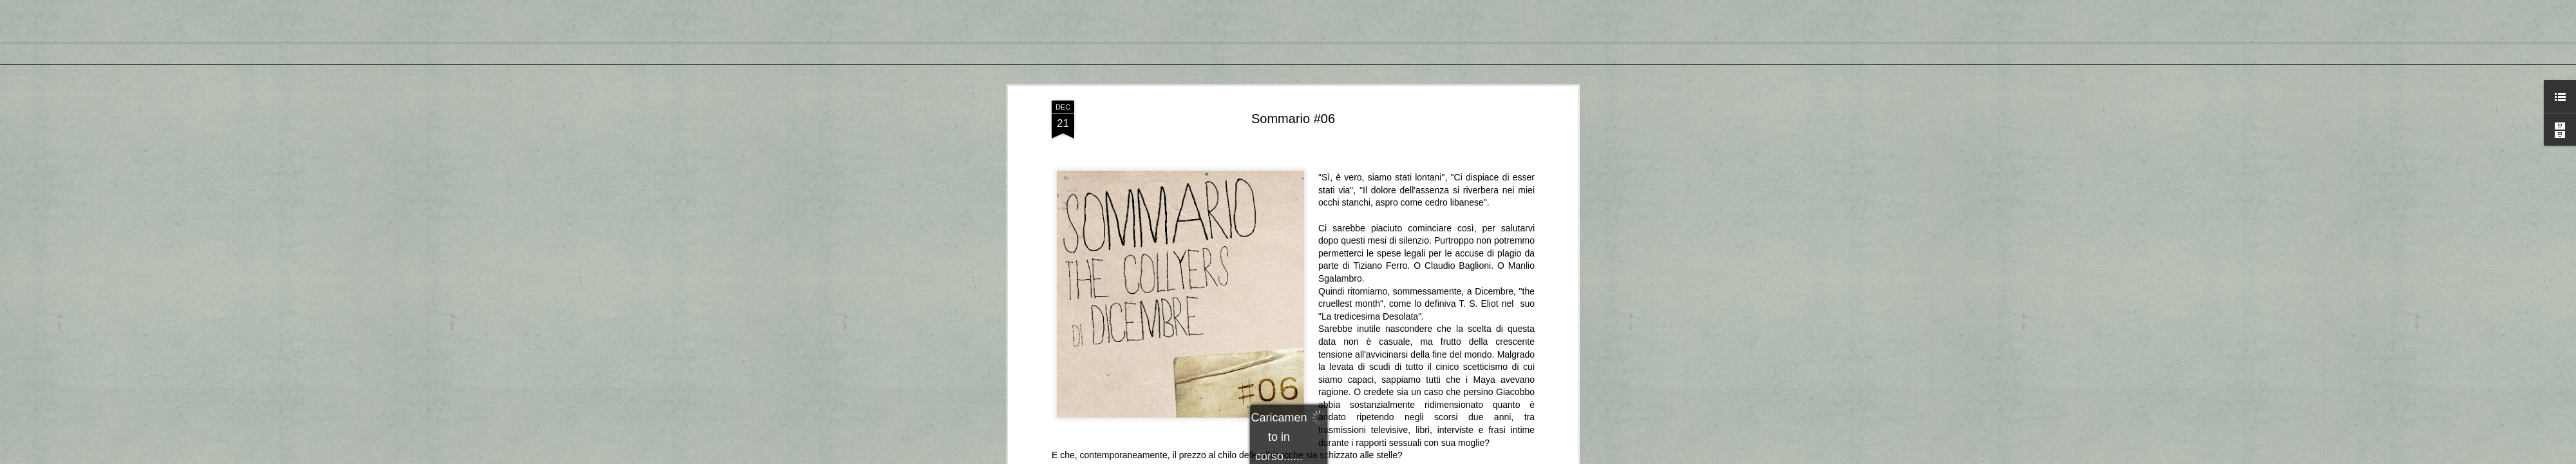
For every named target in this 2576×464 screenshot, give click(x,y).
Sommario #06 (1293, 118)
